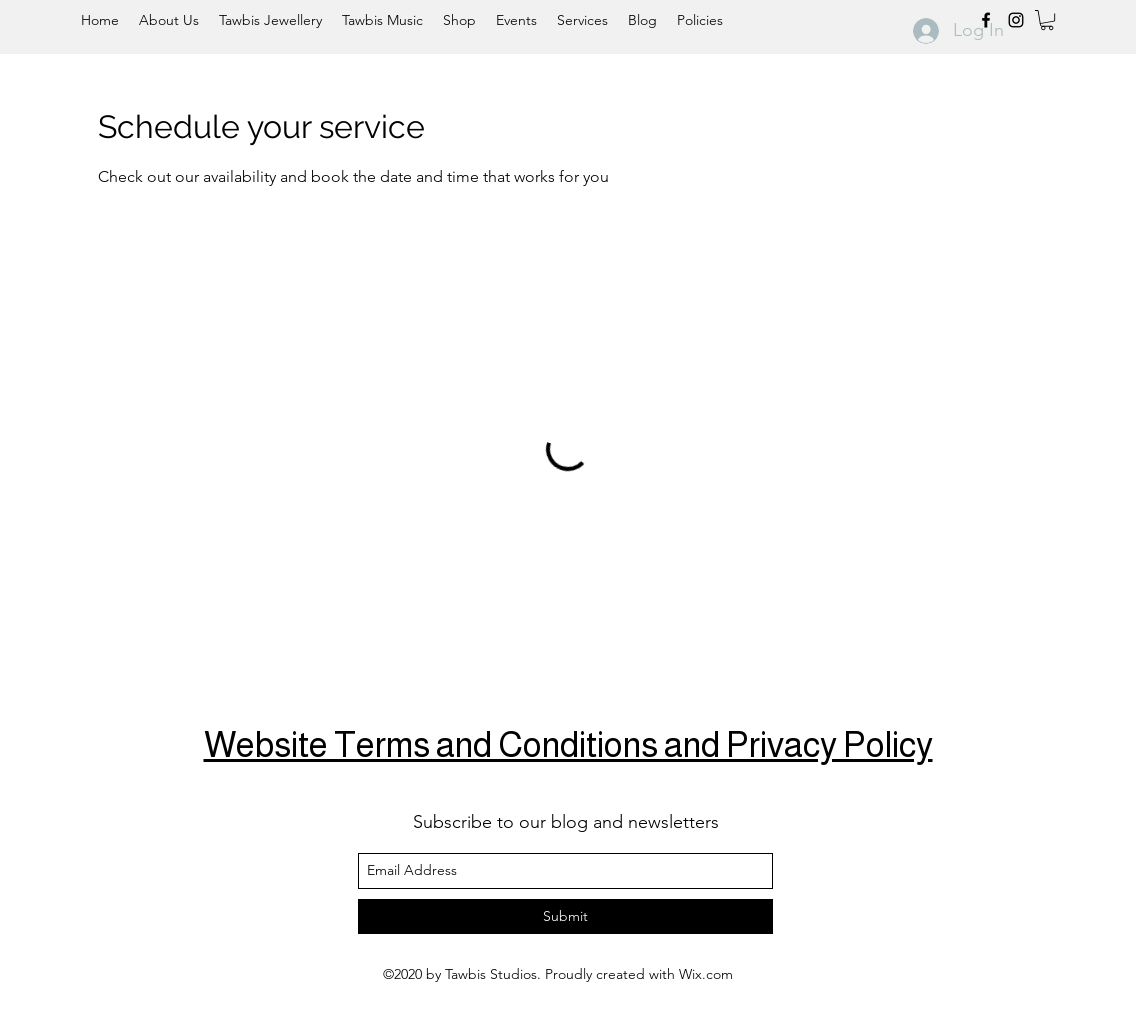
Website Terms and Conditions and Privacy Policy (568, 744)
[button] (1047, 20)
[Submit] (565, 916)
